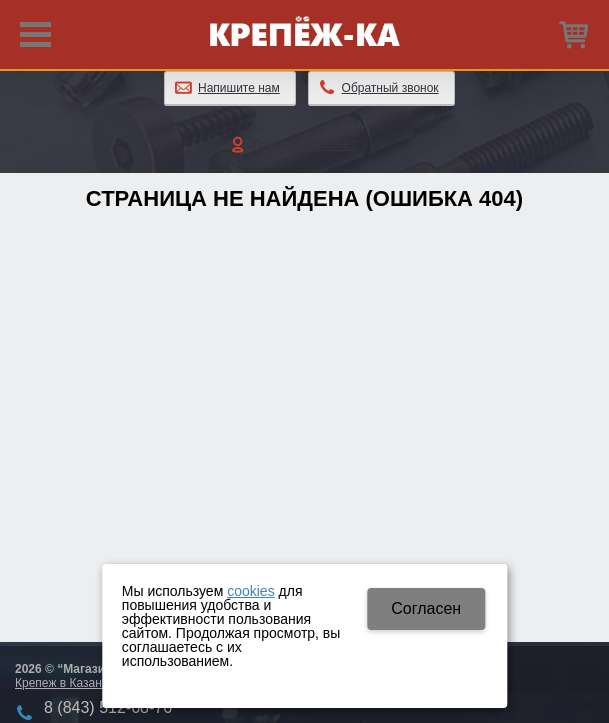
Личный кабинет (304, 144)
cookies (250, 591)
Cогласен (426, 608)
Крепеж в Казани (61, 683)
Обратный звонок (390, 88)
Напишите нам (239, 88)
